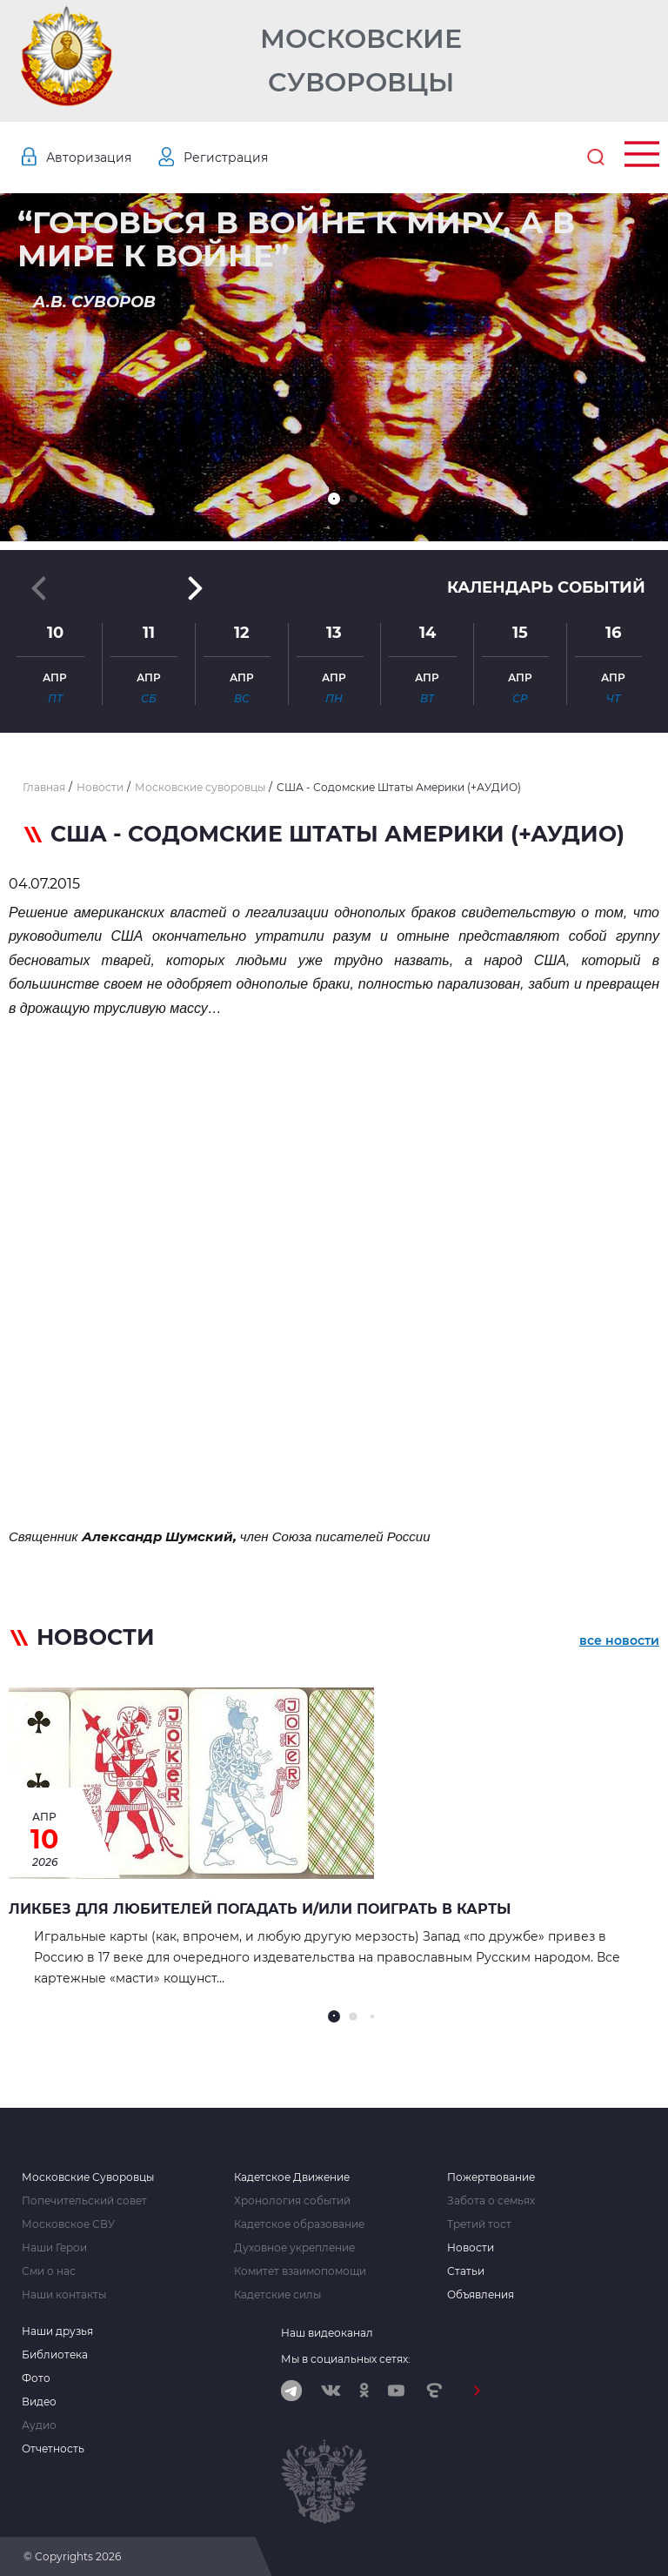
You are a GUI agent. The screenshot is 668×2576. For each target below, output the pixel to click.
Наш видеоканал (327, 2332)
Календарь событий (546, 587)
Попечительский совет (84, 2201)
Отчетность (53, 2449)
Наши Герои (54, 2248)
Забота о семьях (491, 2201)
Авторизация (88, 157)
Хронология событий (292, 2201)
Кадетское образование (299, 2224)
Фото (36, 2378)
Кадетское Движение (292, 2177)
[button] (334, 499)
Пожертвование (491, 2177)
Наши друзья (57, 2331)
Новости (470, 2248)
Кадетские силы (277, 2295)
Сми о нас (49, 2271)
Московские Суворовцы (361, 60)
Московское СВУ (68, 2224)
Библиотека (55, 2355)
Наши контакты (64, 2295)
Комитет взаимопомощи (300, 2271)
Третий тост (479, 2224)
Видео (39, 2402)
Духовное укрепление (294, 2248)
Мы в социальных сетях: (346, 2358)
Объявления (480, 2295)
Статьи (465, 2271)
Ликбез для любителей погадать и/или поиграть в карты (260, 1909)
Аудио (39, 2425)
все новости (619, 1640)
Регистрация (226, 157)
